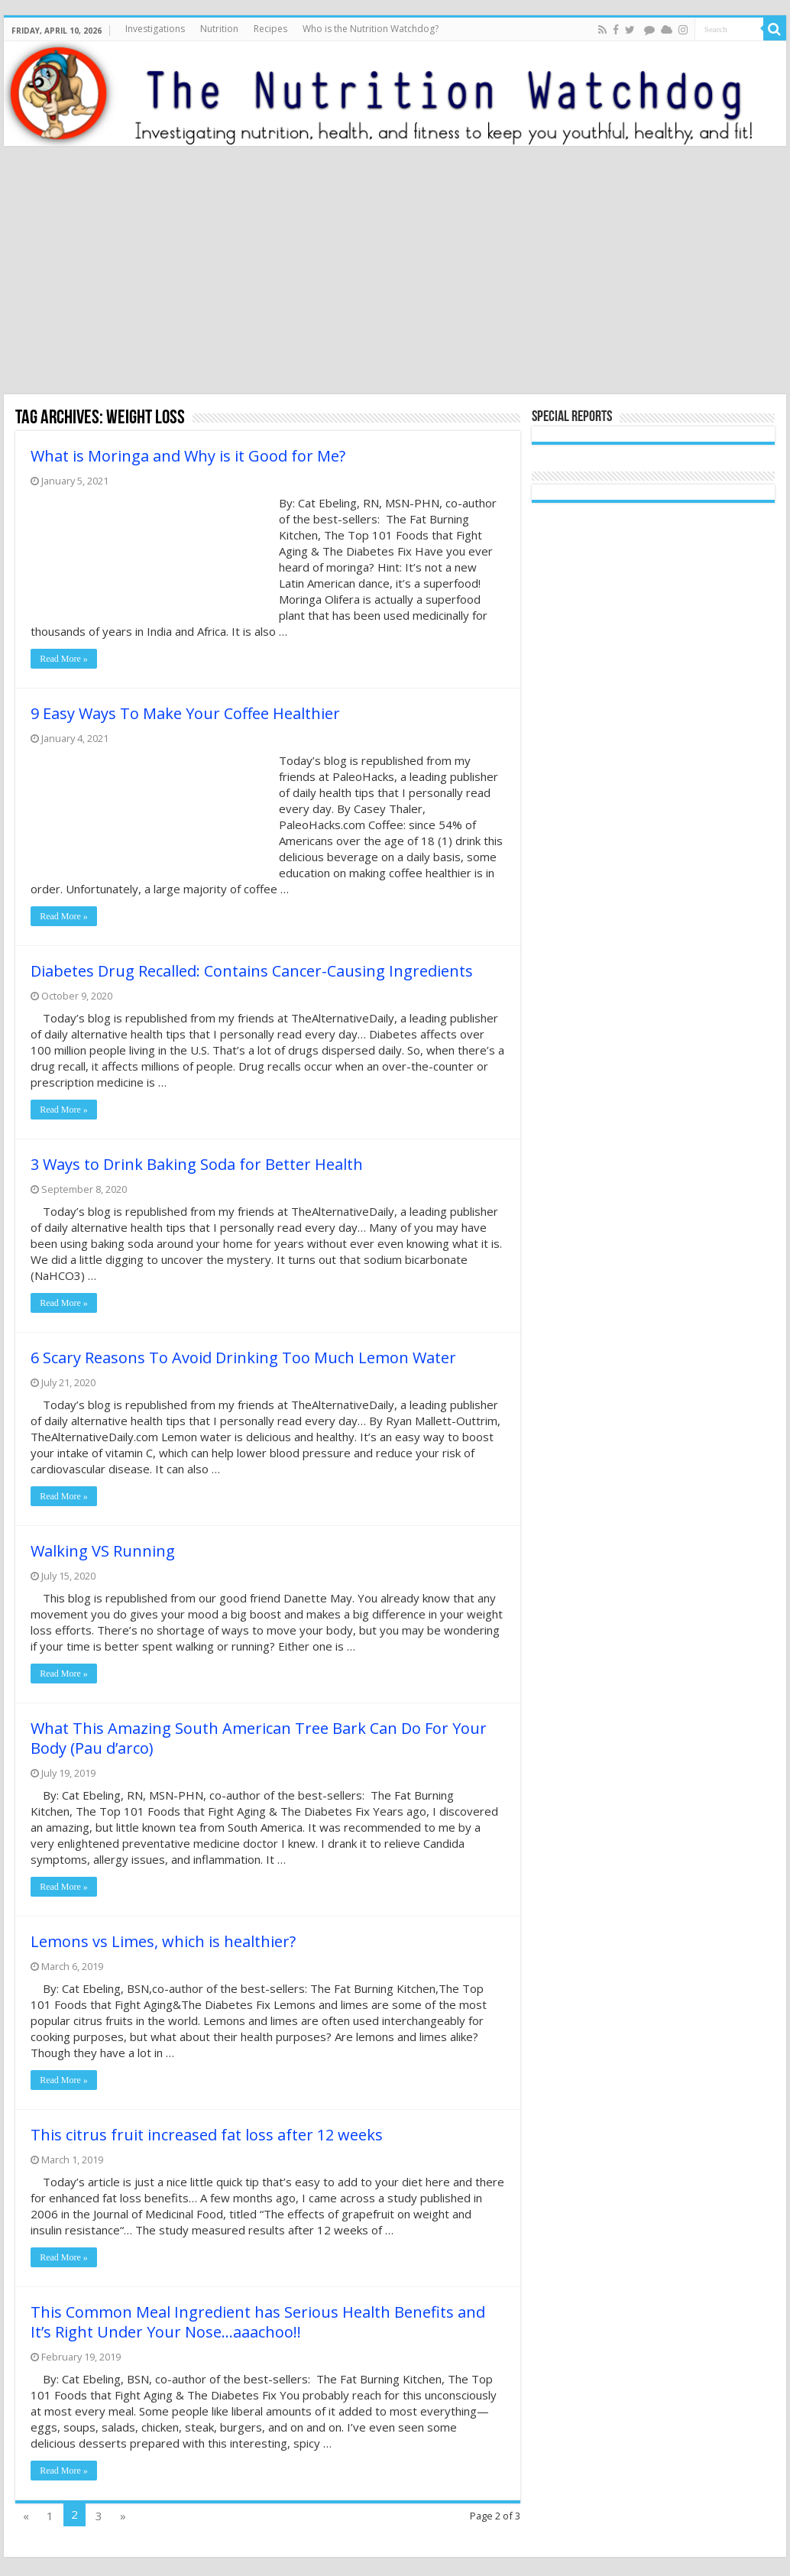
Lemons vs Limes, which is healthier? (163, 1941)
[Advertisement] (395, 272)
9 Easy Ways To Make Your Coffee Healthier (185, 713)
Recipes (270, 28)
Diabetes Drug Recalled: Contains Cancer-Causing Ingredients (252, 971)
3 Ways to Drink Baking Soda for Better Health (197, 1164)
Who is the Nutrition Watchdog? (371, 28)
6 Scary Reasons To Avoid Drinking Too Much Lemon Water (243, 1357)
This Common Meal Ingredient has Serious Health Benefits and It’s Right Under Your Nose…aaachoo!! (258, 2322)
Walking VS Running (103, 1551)
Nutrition (219, 28)
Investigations (155, 28)
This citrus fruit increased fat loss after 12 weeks (207, 2134)
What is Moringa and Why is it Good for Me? (188, 456)
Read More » (64, 658)
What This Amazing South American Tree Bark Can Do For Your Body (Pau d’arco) (259, 1738)
